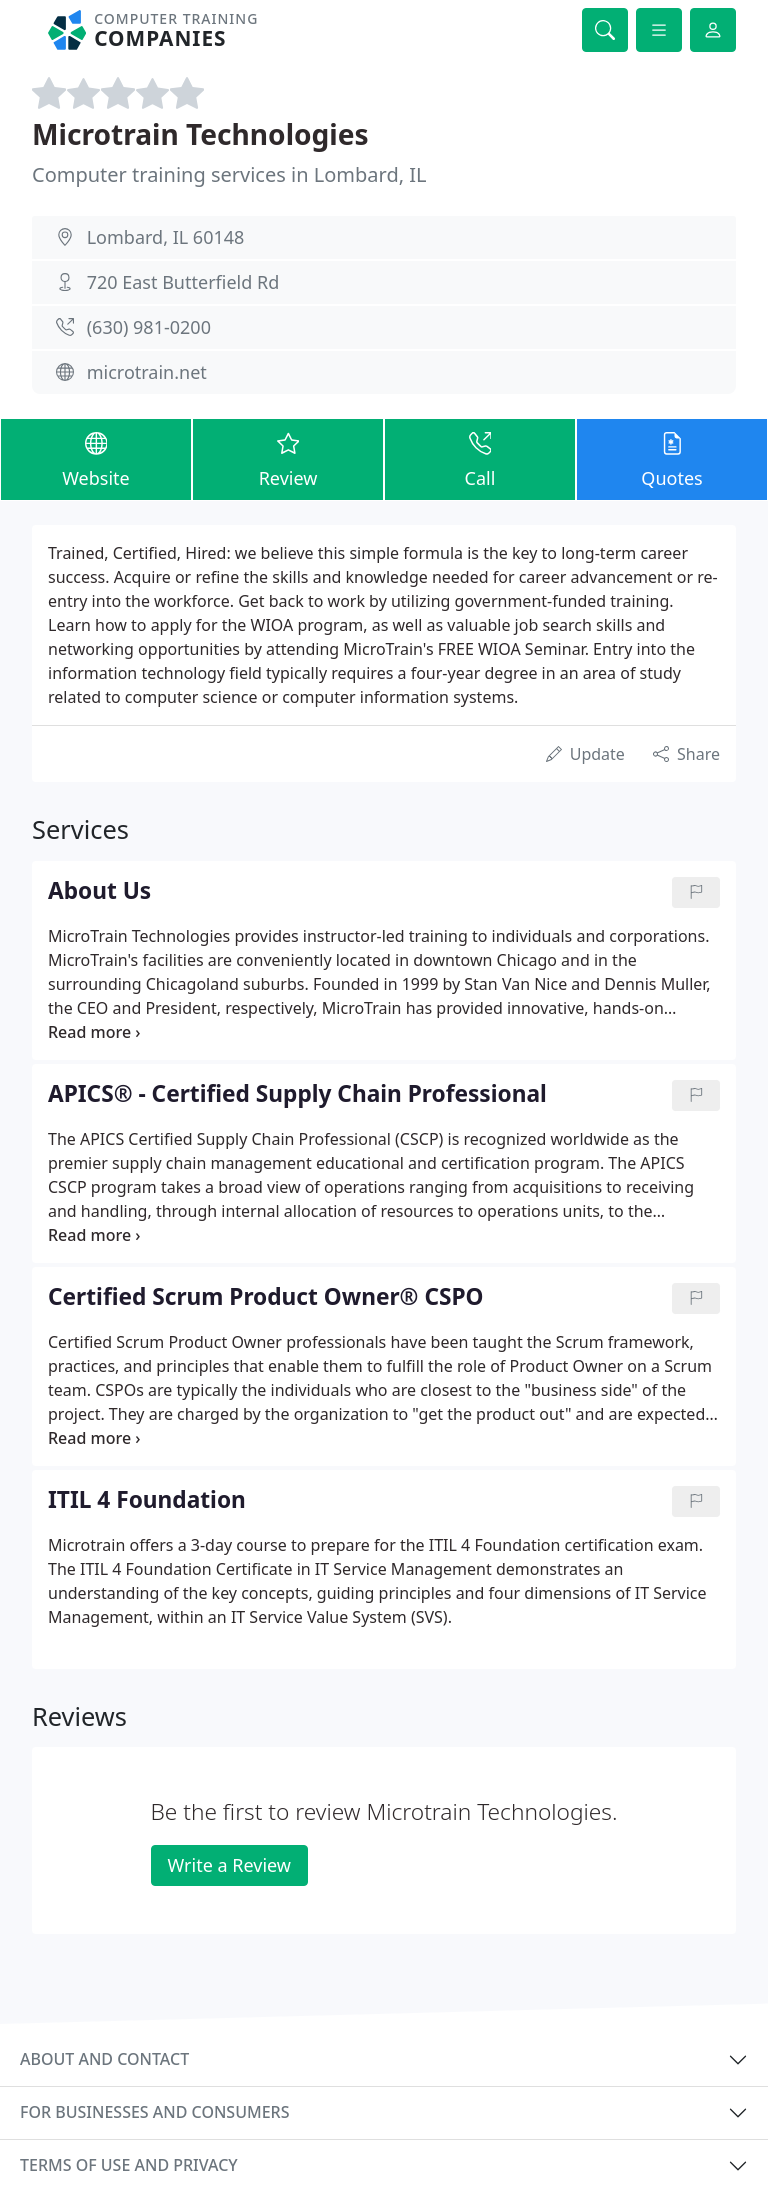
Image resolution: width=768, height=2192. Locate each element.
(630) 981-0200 (149, 327)
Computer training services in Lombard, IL (229, 174)
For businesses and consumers (154, 2112)
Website (96, 458)
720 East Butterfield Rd (183, 282)
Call (480, 458)
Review (288, 458)
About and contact (104, 2059)
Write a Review (229, 1865)
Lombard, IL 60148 (166, 237)
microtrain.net (147, 372)
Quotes (672, 458)
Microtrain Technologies (200, 134)
